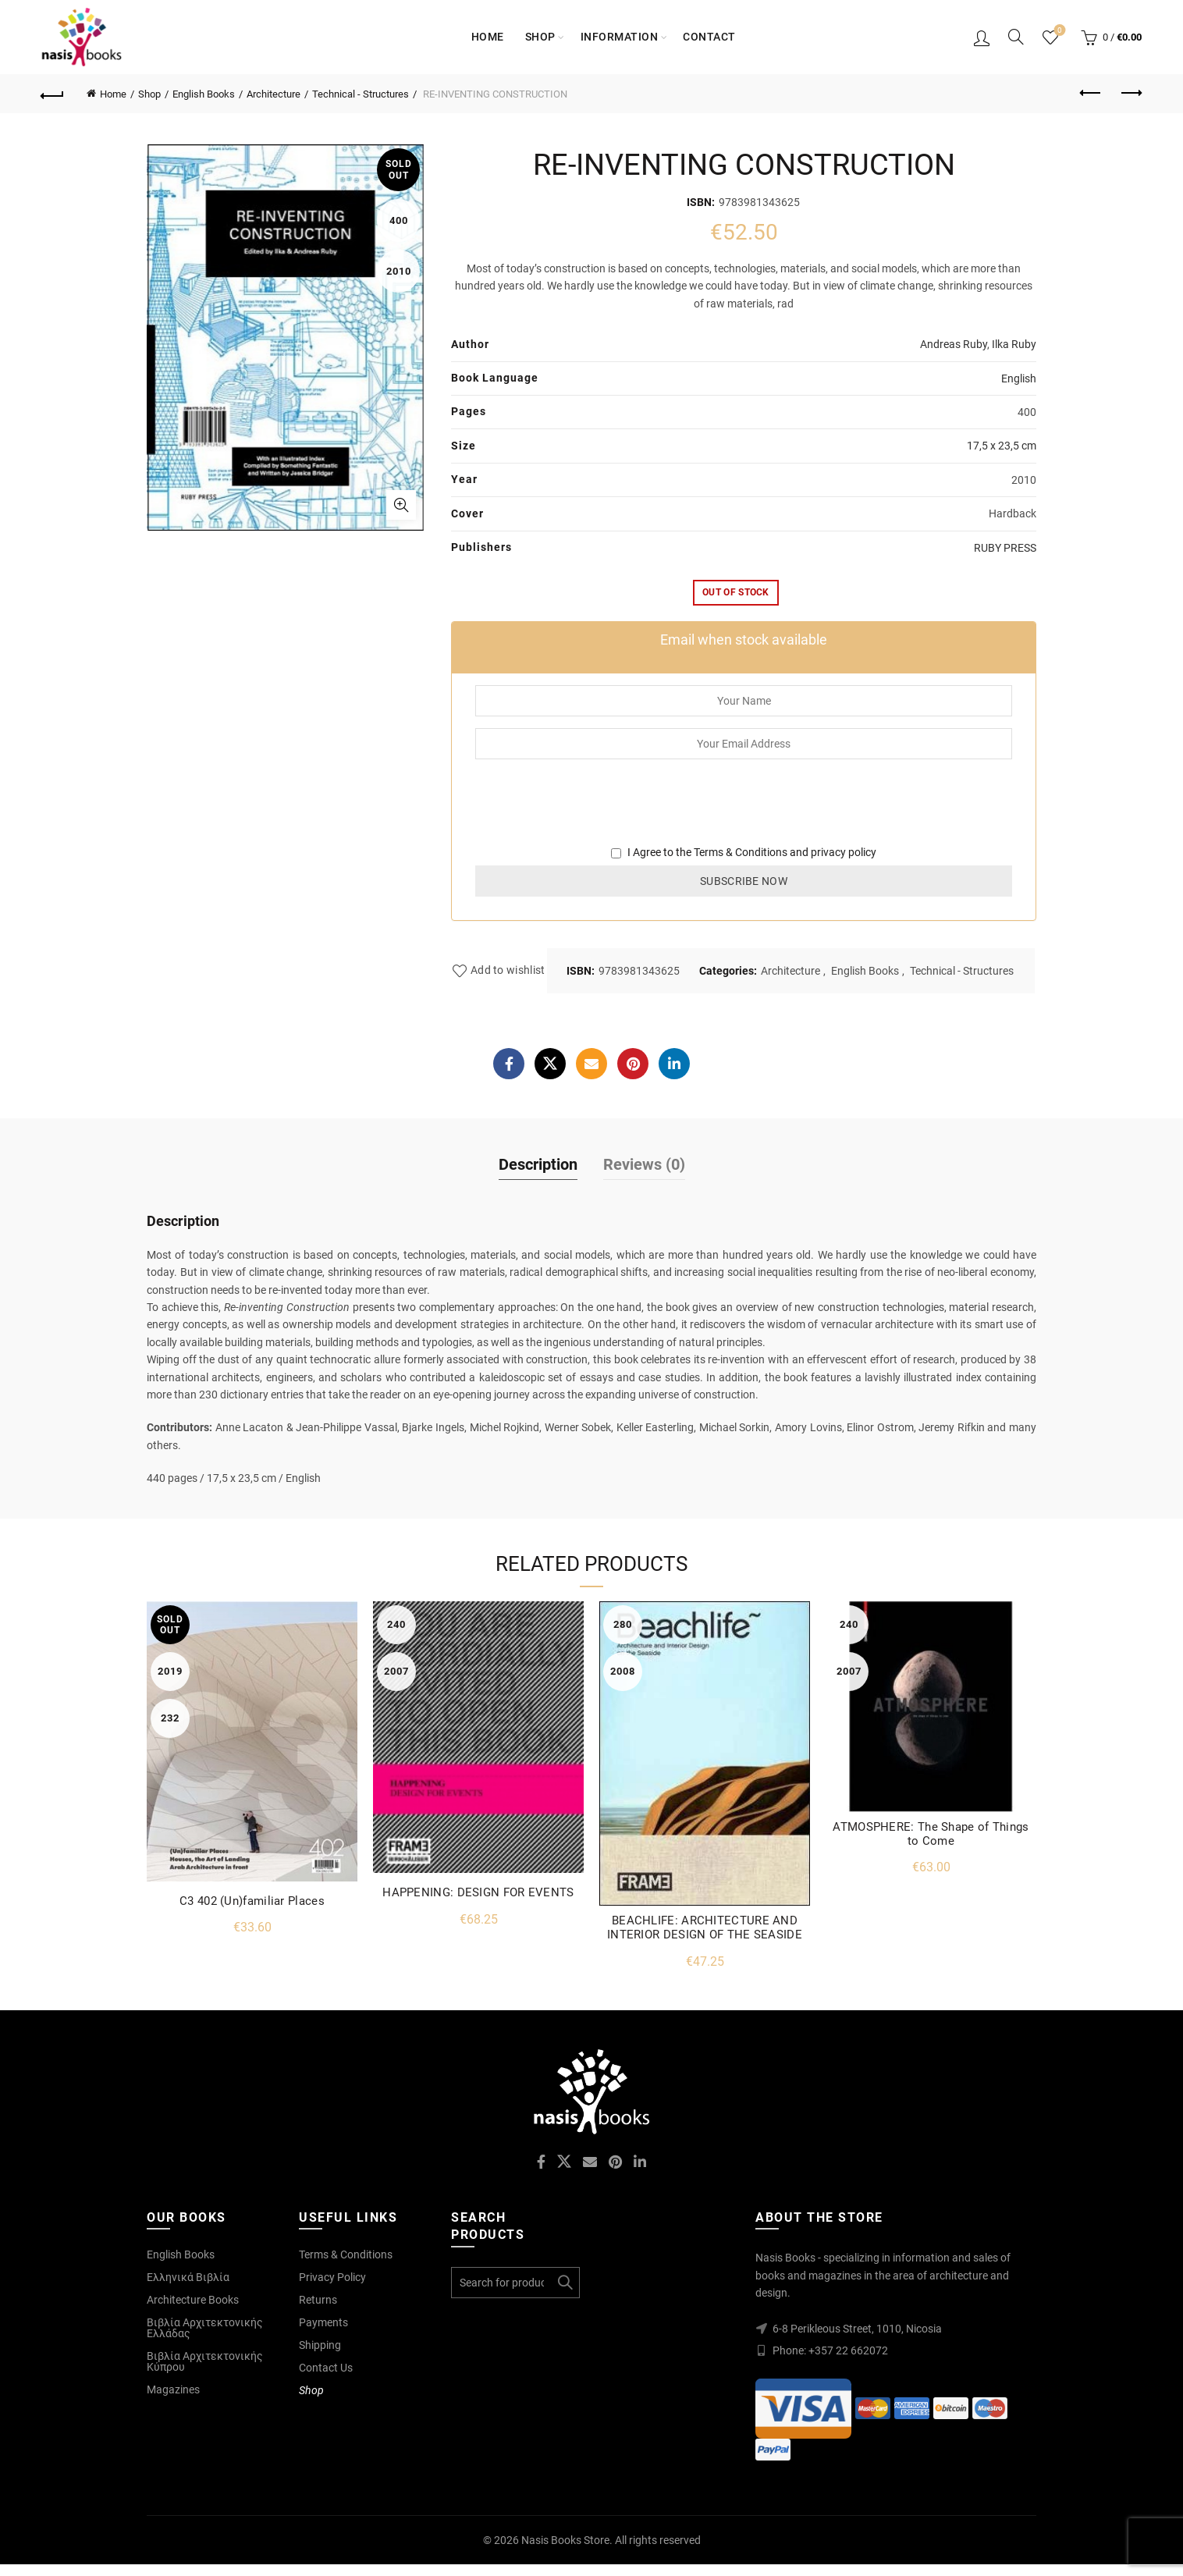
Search (564, 2282)
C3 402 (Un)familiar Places (252, 1901)
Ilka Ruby (1014, 344)
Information (620, 36)
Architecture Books (193, 2300)
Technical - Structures (360, 94)
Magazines (173, 2389)
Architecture (273, 94)
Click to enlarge (401, 505)
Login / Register (981, 37)
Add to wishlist (508, 971)
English (1018, 378)
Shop (540, 36)
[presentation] (593, 813)
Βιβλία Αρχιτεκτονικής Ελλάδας (205, 2328)
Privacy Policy (332, 2277)
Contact (709, 36)
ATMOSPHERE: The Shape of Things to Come (930, 1834)
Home (487, 36)
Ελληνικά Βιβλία (188, 2277)
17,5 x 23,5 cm (1001, 445)
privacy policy (843, 852)
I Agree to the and (743, 852)
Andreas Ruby (953, 344)
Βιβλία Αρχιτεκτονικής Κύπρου (205, 2361)
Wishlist (1058, 31)
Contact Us (326, 2367)
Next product (1130, 93)
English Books (203, 94)
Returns (318, 2300)
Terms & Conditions (740, 852)
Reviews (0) (644, 1164)
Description (538, 1164)
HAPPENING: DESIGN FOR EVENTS (478, 1892)
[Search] (1016, 36)
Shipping (320, 2345)
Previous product (1091, 93)
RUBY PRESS (1005, 548)
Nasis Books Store (565, 2540)
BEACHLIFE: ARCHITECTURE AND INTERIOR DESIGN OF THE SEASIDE (704, 1927)
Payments (323, 2322)
